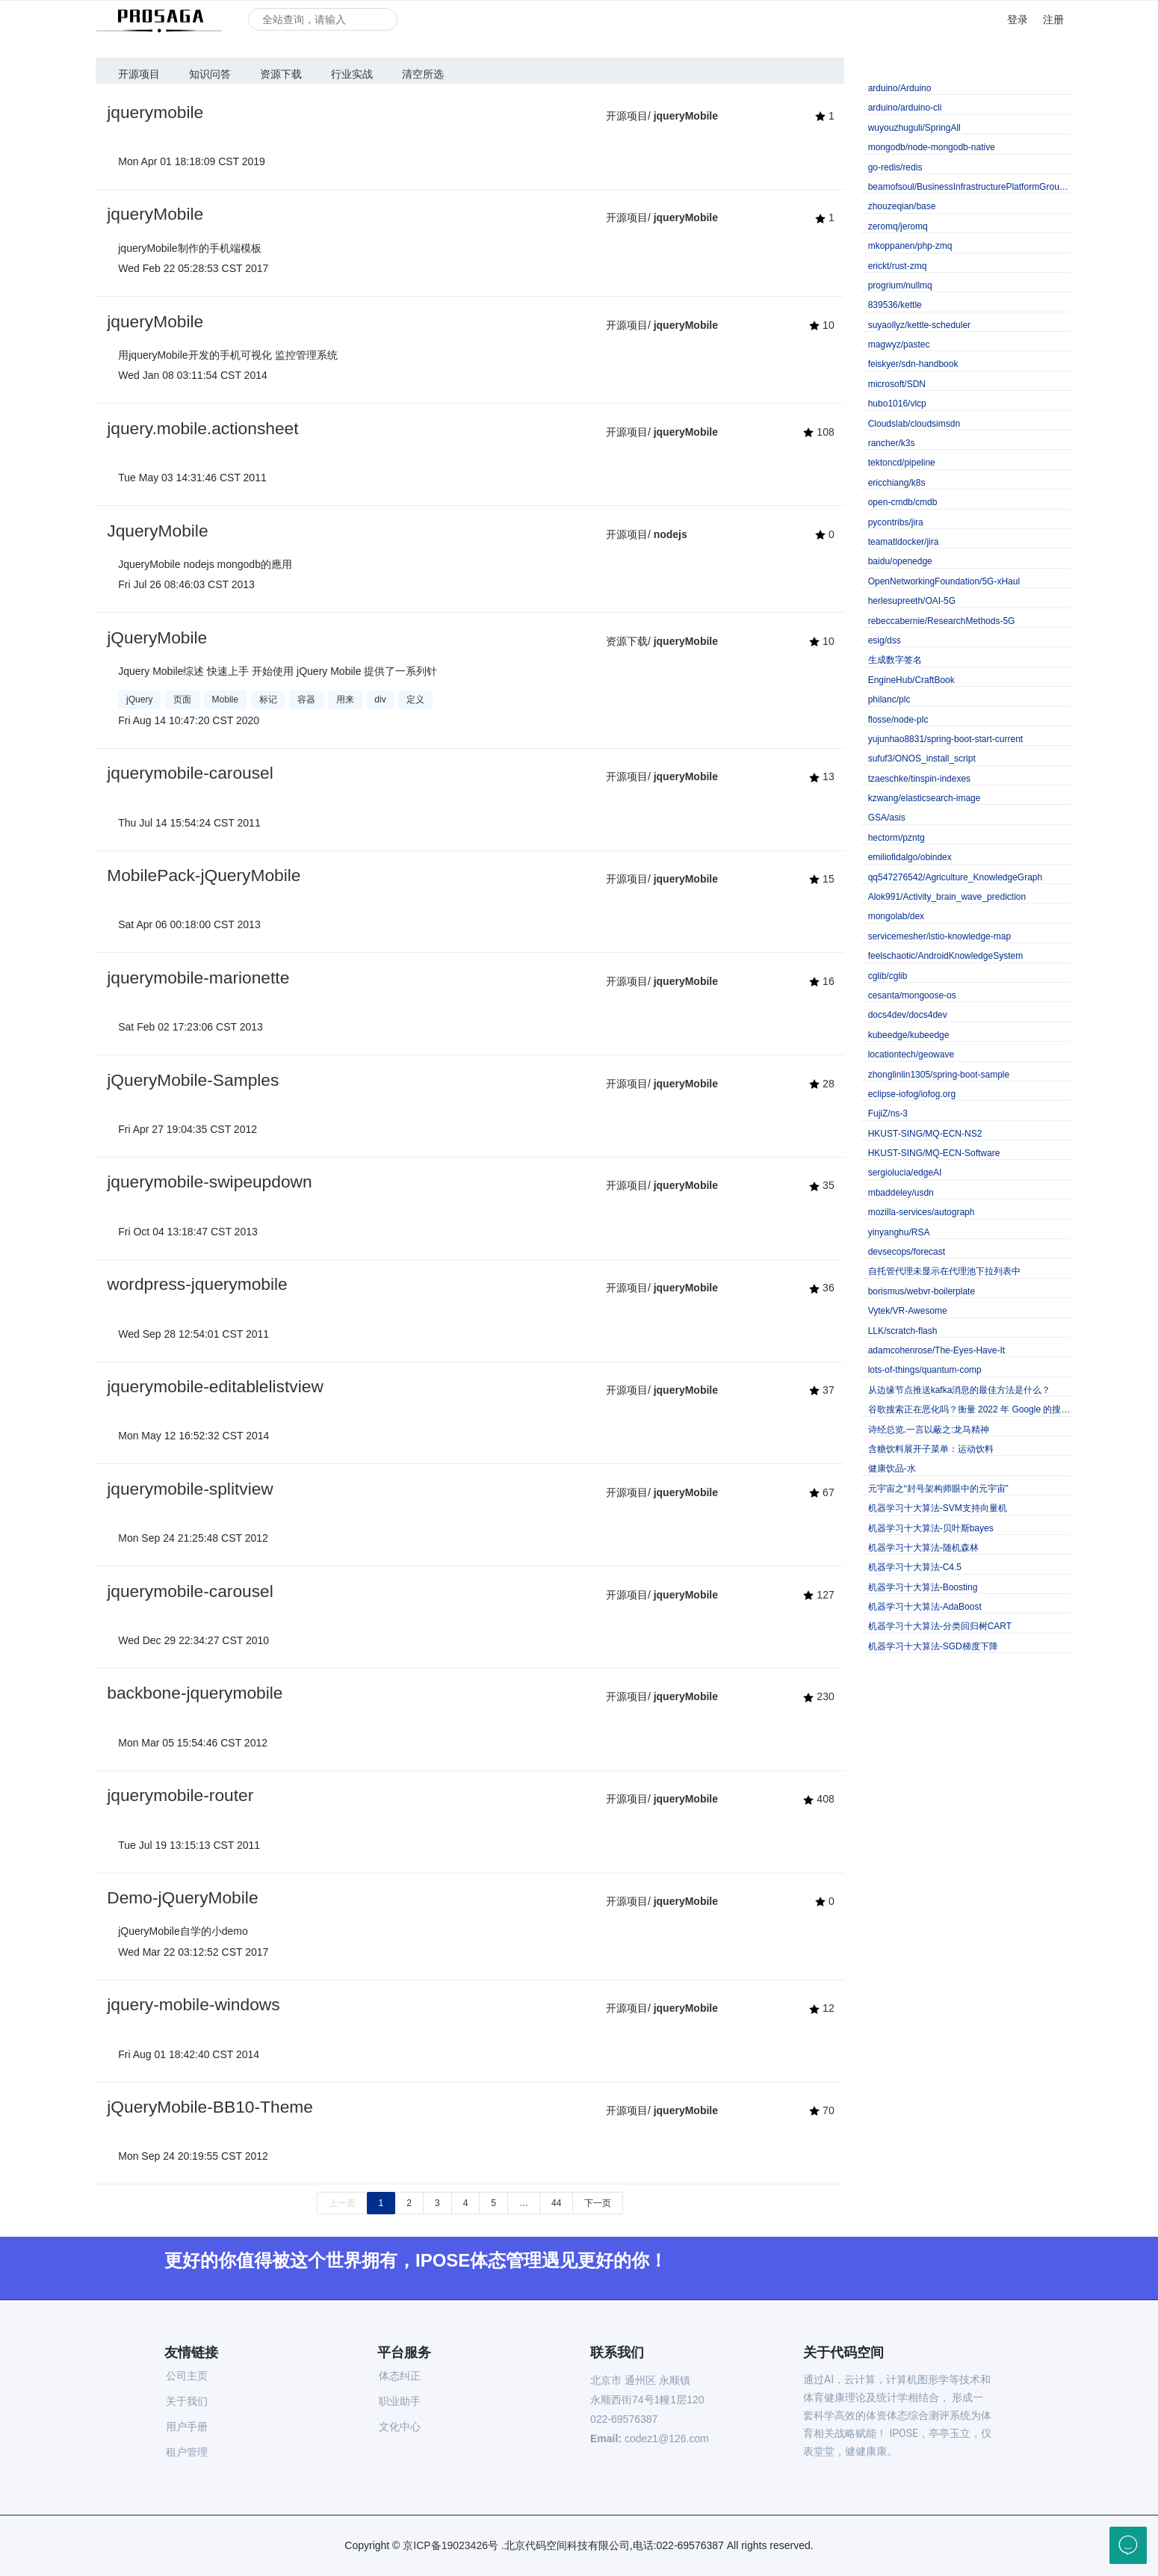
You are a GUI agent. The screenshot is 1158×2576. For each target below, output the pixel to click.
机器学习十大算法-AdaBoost (925, 1606)
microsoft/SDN (897, 384)
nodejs (670, 534)
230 (818, 1696)
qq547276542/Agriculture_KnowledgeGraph (955, 877)
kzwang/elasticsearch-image (924, 798)
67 (821, 1492)
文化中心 (400, 2426)
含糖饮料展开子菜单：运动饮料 (931, 1449)
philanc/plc (889, 699)
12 (821, 2008)
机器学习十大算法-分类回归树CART (940, 1626)
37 (821, 1390)
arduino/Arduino (900, 88)
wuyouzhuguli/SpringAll (914, 128)
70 (821, 2110)
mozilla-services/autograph (921, 1212)
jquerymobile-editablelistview (215, 1386)
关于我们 (187, 2401)
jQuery (139, 699)
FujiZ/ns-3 (888, 1113)
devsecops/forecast (906, 1252)
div (380, 699)
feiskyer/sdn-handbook (913, 364)
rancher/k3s (891, 443)
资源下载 (281, 74)
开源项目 (139, 74)
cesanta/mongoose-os (912, 995)
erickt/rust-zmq (897, 266)
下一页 (597, 2203)
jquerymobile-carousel (190, 772)
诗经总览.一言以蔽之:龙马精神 (929, 1429)
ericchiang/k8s (897, 483)
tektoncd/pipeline (901, 462)
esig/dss (884, 640)
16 (821, 981)
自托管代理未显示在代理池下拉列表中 (944, 1271)
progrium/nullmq (900, 285)
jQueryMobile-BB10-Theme (210, 2106)
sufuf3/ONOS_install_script (922, 758)
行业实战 (352, 74)
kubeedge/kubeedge (909, 1035)
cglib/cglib (888, 976)
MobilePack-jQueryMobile (203, 875)
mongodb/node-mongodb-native (931, 147)
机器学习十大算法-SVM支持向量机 (937, 1508)
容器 (306, 699)
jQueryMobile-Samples (193, 1080)
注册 (1053, 19)
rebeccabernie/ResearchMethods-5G (941, 621)
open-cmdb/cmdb (903, 502)
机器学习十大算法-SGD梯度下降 (933, 1646)
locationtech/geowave (911, 1054)
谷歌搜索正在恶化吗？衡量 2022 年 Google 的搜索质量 (969, 1409)
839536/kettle (895, 305)
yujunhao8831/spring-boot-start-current (945, 739)
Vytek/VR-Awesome (907, 1311)
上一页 (342, 2203)
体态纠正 (400, 2375)
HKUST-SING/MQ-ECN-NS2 (925, 1133)
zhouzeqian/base (902, 206)
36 (821, 1288)
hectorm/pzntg (896, 838)
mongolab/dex (896, 916)
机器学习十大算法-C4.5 (915, 1567)
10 (821, 325)
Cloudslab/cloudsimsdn (914, 423)
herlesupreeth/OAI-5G (912, 601)
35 (821, 1185)
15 (821, 879)
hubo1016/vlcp (897, 403)
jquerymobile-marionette (198, 977)
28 (821, 1084)
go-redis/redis (895, 167)
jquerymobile (155, 112)
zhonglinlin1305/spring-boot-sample (938, 1074)
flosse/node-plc (898, 719)
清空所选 (423, 74)
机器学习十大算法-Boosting (923, 1587)
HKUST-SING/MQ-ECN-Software (934, 1153)
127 (818, 1595)
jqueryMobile (686, 116)
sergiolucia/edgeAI (905, 1172)
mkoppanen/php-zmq (910, 246)
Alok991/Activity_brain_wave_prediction (947, 897)
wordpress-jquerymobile (197, 1284)
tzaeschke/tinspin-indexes (919, 778)
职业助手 (400, 2401)
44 (556, 2203)
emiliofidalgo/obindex (910, 857)
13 (821, 776)
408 (818, 1799)
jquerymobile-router (180, 1795)
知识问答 (210, 74)
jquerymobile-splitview (190, 1488)
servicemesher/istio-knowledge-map (939, 936)
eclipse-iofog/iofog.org (912, 1094)
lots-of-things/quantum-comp (925, 1370)
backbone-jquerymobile (194, 1692)
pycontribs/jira (895, 522)
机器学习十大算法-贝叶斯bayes (931, 1528)
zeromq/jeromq (898, 226)
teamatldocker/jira (903, 542)
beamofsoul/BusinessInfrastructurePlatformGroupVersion (969, 187)
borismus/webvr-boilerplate (921, 1291)
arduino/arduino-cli (905, 107)
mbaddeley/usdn (901, 1192)
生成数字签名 (895, 660)
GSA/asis (886, 817)
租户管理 (187, 2452)
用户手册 (187, 2426)
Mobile (225, 699)
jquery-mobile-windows (193, 2004)
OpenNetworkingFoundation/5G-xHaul (944, 581)
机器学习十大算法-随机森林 (923, 1547)
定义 (415, 699)
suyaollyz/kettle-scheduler (919, 325)
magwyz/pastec (899, 344)
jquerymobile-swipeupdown (209, 1181)
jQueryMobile (157, 637)
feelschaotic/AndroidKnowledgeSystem (945, 956)
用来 (345, 699)
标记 (268, 699)
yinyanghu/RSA (899, 1232)
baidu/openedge (900, 561)
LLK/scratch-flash (903, 1331)
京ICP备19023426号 (450, 2545)
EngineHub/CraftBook (911, 680)
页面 (182, 699)
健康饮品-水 (892, 1468)
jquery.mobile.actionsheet (202, 428)
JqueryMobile (157, 530)
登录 (1017, 19)
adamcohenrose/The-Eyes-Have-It (936, 1350)
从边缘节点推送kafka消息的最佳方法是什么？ (959, 1390)
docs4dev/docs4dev (907, 1015)
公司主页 (187, 2375)
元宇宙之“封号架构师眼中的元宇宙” (938, 1488)
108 (818, 432)
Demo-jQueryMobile (182, 1897)
